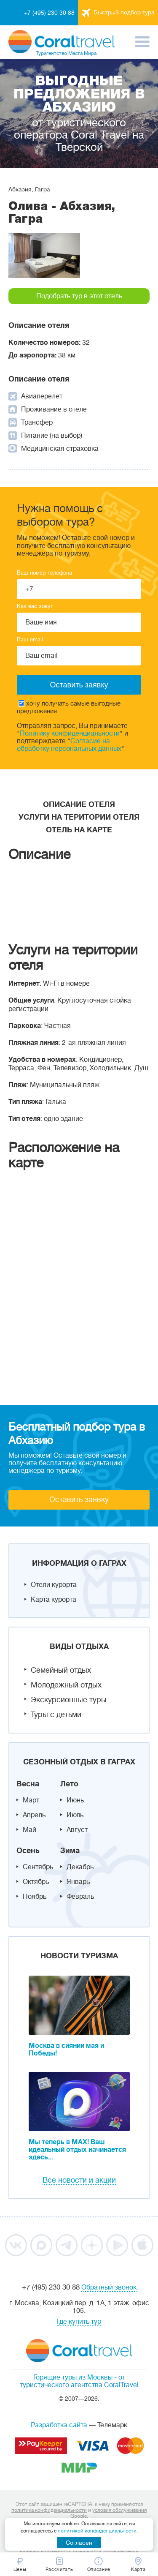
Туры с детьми (56, 1714)
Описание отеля (79, 804)
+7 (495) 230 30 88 (49, 12)
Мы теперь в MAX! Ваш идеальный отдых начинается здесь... (77, 2149)
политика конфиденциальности (49, 2510)
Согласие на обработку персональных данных (69, 744)
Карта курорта (53, 1599)
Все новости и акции (79, 2180)
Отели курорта (54, 1585)
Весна (27, 1784)
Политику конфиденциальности (70, 733)
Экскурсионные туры (69, 1700)
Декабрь (80, 1867)
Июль (75, 1815)
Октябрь (36, 1882)
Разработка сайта (59, 2425)
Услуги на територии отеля (79, 817)
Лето (69, 1784)
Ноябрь (34, 1896)
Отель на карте (79, 830)
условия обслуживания (119, 2510)
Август (77, 1830)
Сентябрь (38, 1867)
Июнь (75, 1800)
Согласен (79, 2542)
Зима (70, 1850)
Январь (78, 1882)
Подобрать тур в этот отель (79, 296)
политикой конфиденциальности (97, 2531)
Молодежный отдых (66, 1685)
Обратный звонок (109, 2287)
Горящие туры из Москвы (72, 2377)
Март (31, 1800)
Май (29, 1830)
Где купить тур (79, 2321)
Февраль (80, 1896)
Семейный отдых (61, 1670)
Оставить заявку (79, 1499)
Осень (28, 1850)
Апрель (34, 1815)
